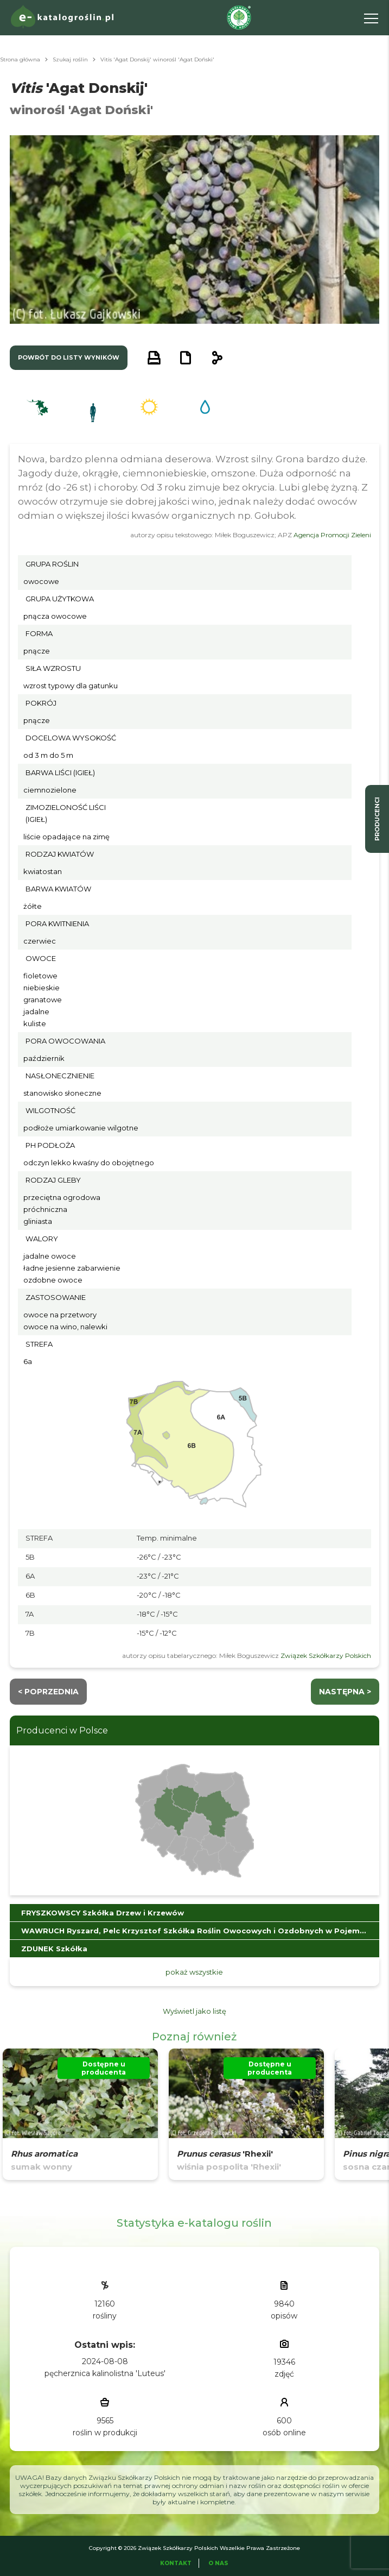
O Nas (218, 2563)
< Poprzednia (48, 1692)
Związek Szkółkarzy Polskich (325, 1655)
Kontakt (176, 2563)
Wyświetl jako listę (194, 2011)
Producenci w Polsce (62, 1730)
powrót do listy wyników (68, 357)
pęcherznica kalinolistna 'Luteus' (104, 2373)
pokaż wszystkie (194, 1972)
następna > (345, 1692)
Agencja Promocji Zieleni (332, 535)
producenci (377, 819)
